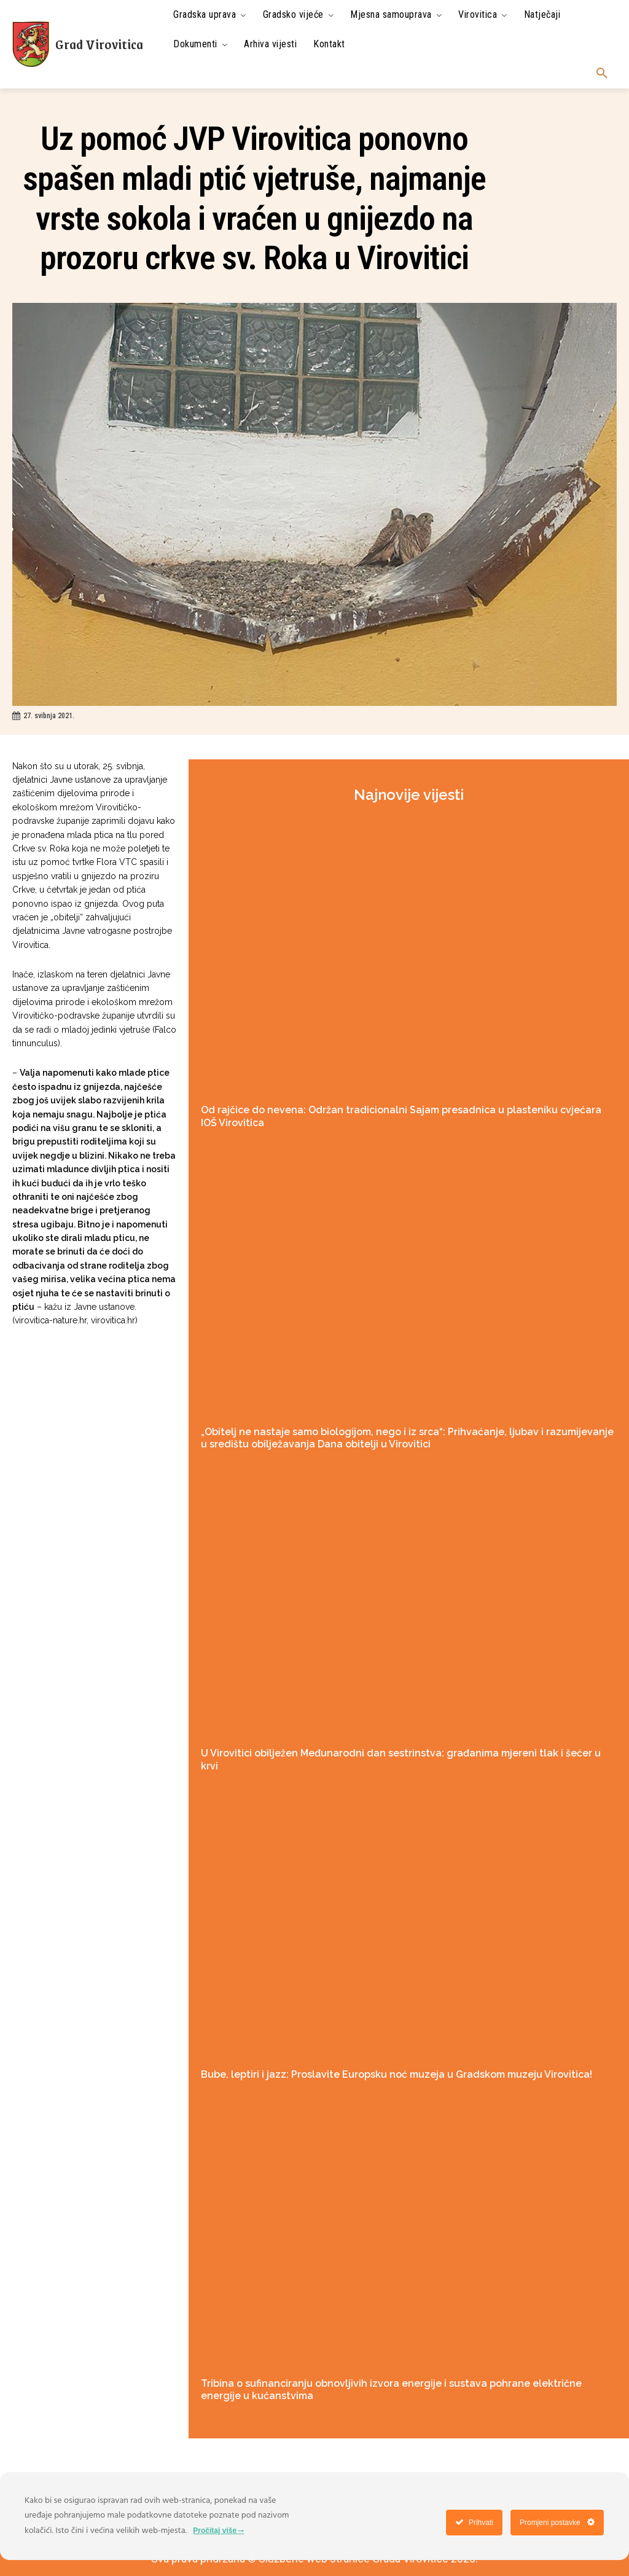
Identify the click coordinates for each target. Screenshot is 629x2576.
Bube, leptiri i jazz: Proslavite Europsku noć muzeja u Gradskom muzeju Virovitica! (387, 2057)
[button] (602, 73)
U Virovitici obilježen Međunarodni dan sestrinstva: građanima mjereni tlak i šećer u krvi (400, 1749)
